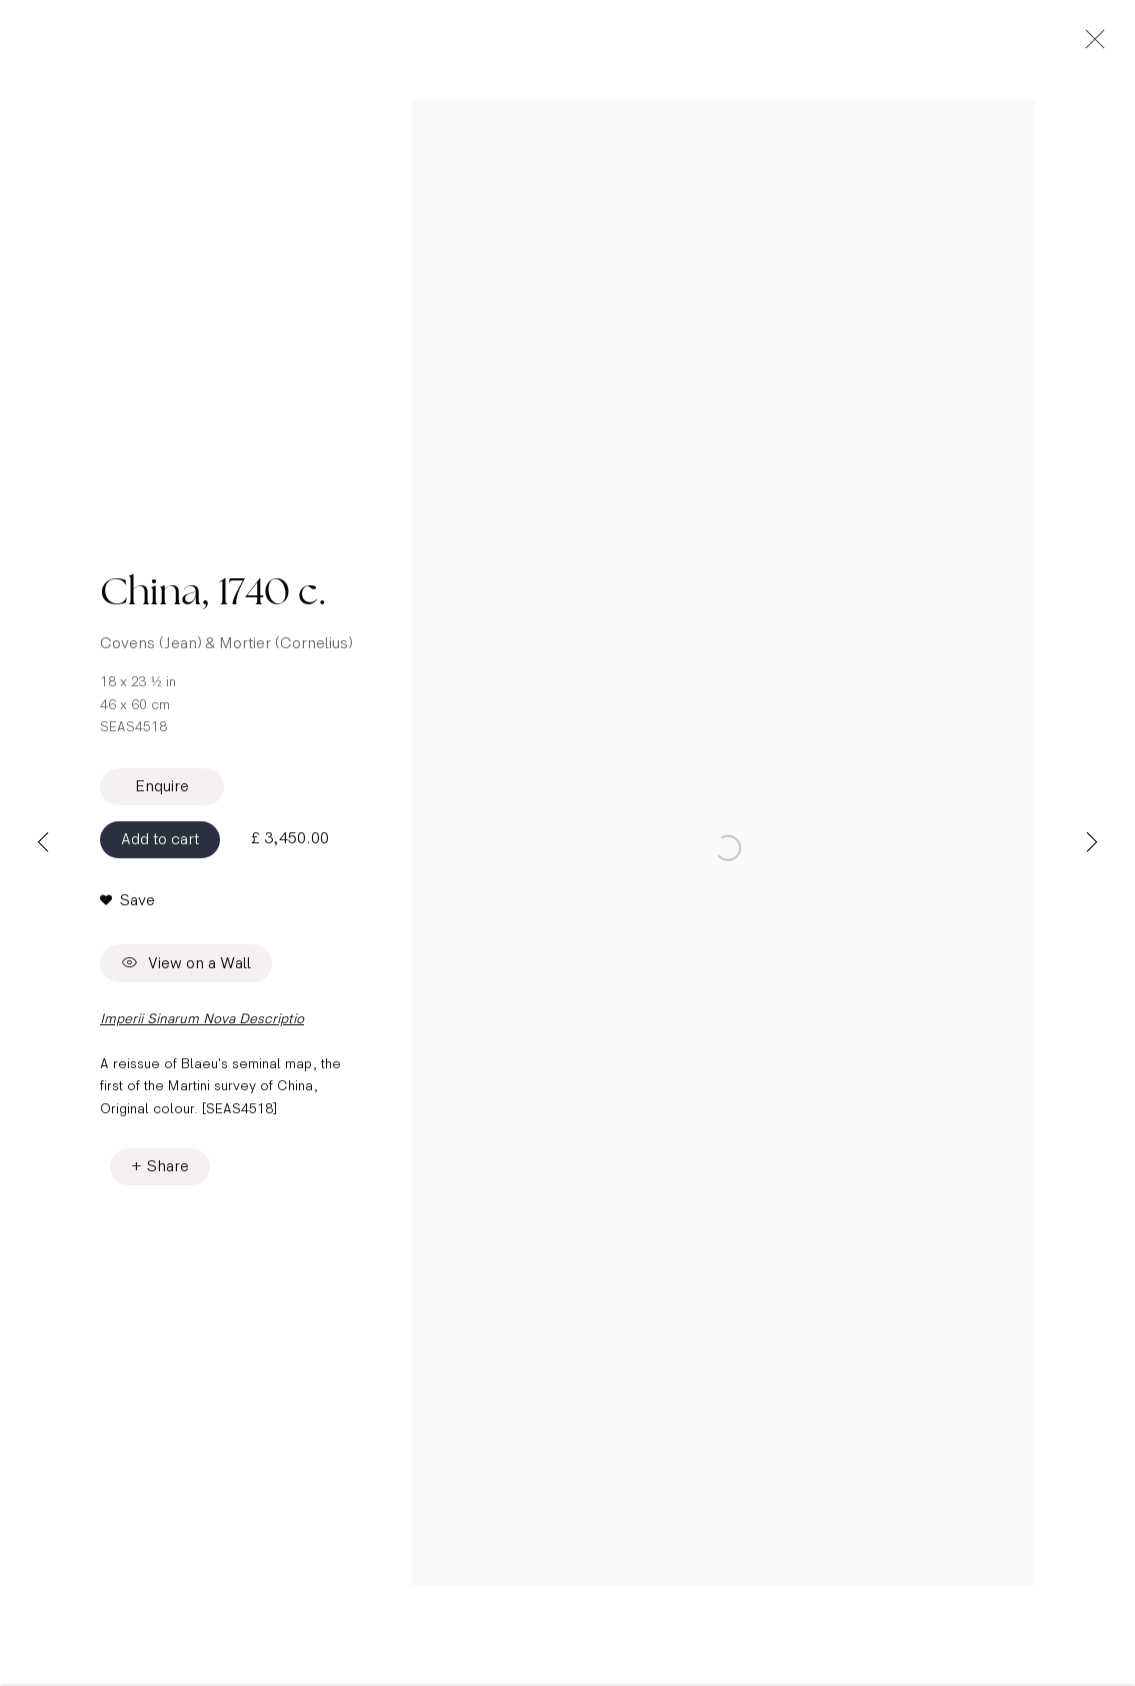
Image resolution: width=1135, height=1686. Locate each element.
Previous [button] (43, 843)
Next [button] (1092, 843)
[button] (127, 917)
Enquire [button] (162, 802)
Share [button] (168, 1182)
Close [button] (1119, 45)
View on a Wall (186, 980)
